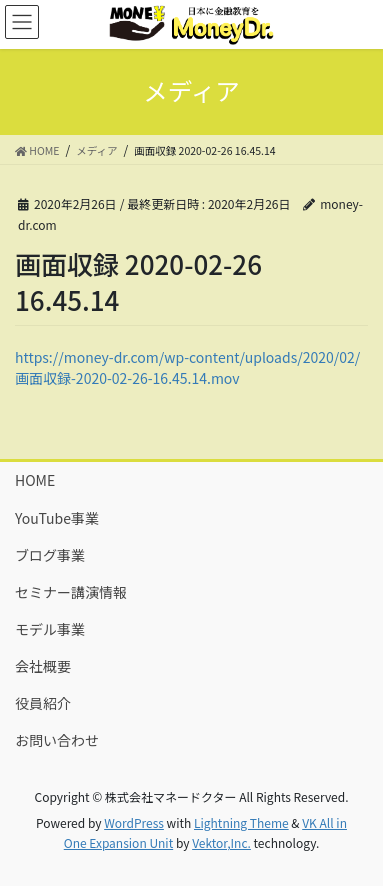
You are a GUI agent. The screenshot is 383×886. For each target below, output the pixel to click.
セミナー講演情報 (71, 592)
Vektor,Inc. (221, 842)
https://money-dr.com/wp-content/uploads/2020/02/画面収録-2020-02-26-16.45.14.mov (187, 367)
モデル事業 (50, 629)
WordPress (134, 822)
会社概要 (43, 666)
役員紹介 (43, 703)
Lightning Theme (241, 822)
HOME (35, 480)
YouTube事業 (57, 518)
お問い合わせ (57, 740)
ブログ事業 (50, 555)
